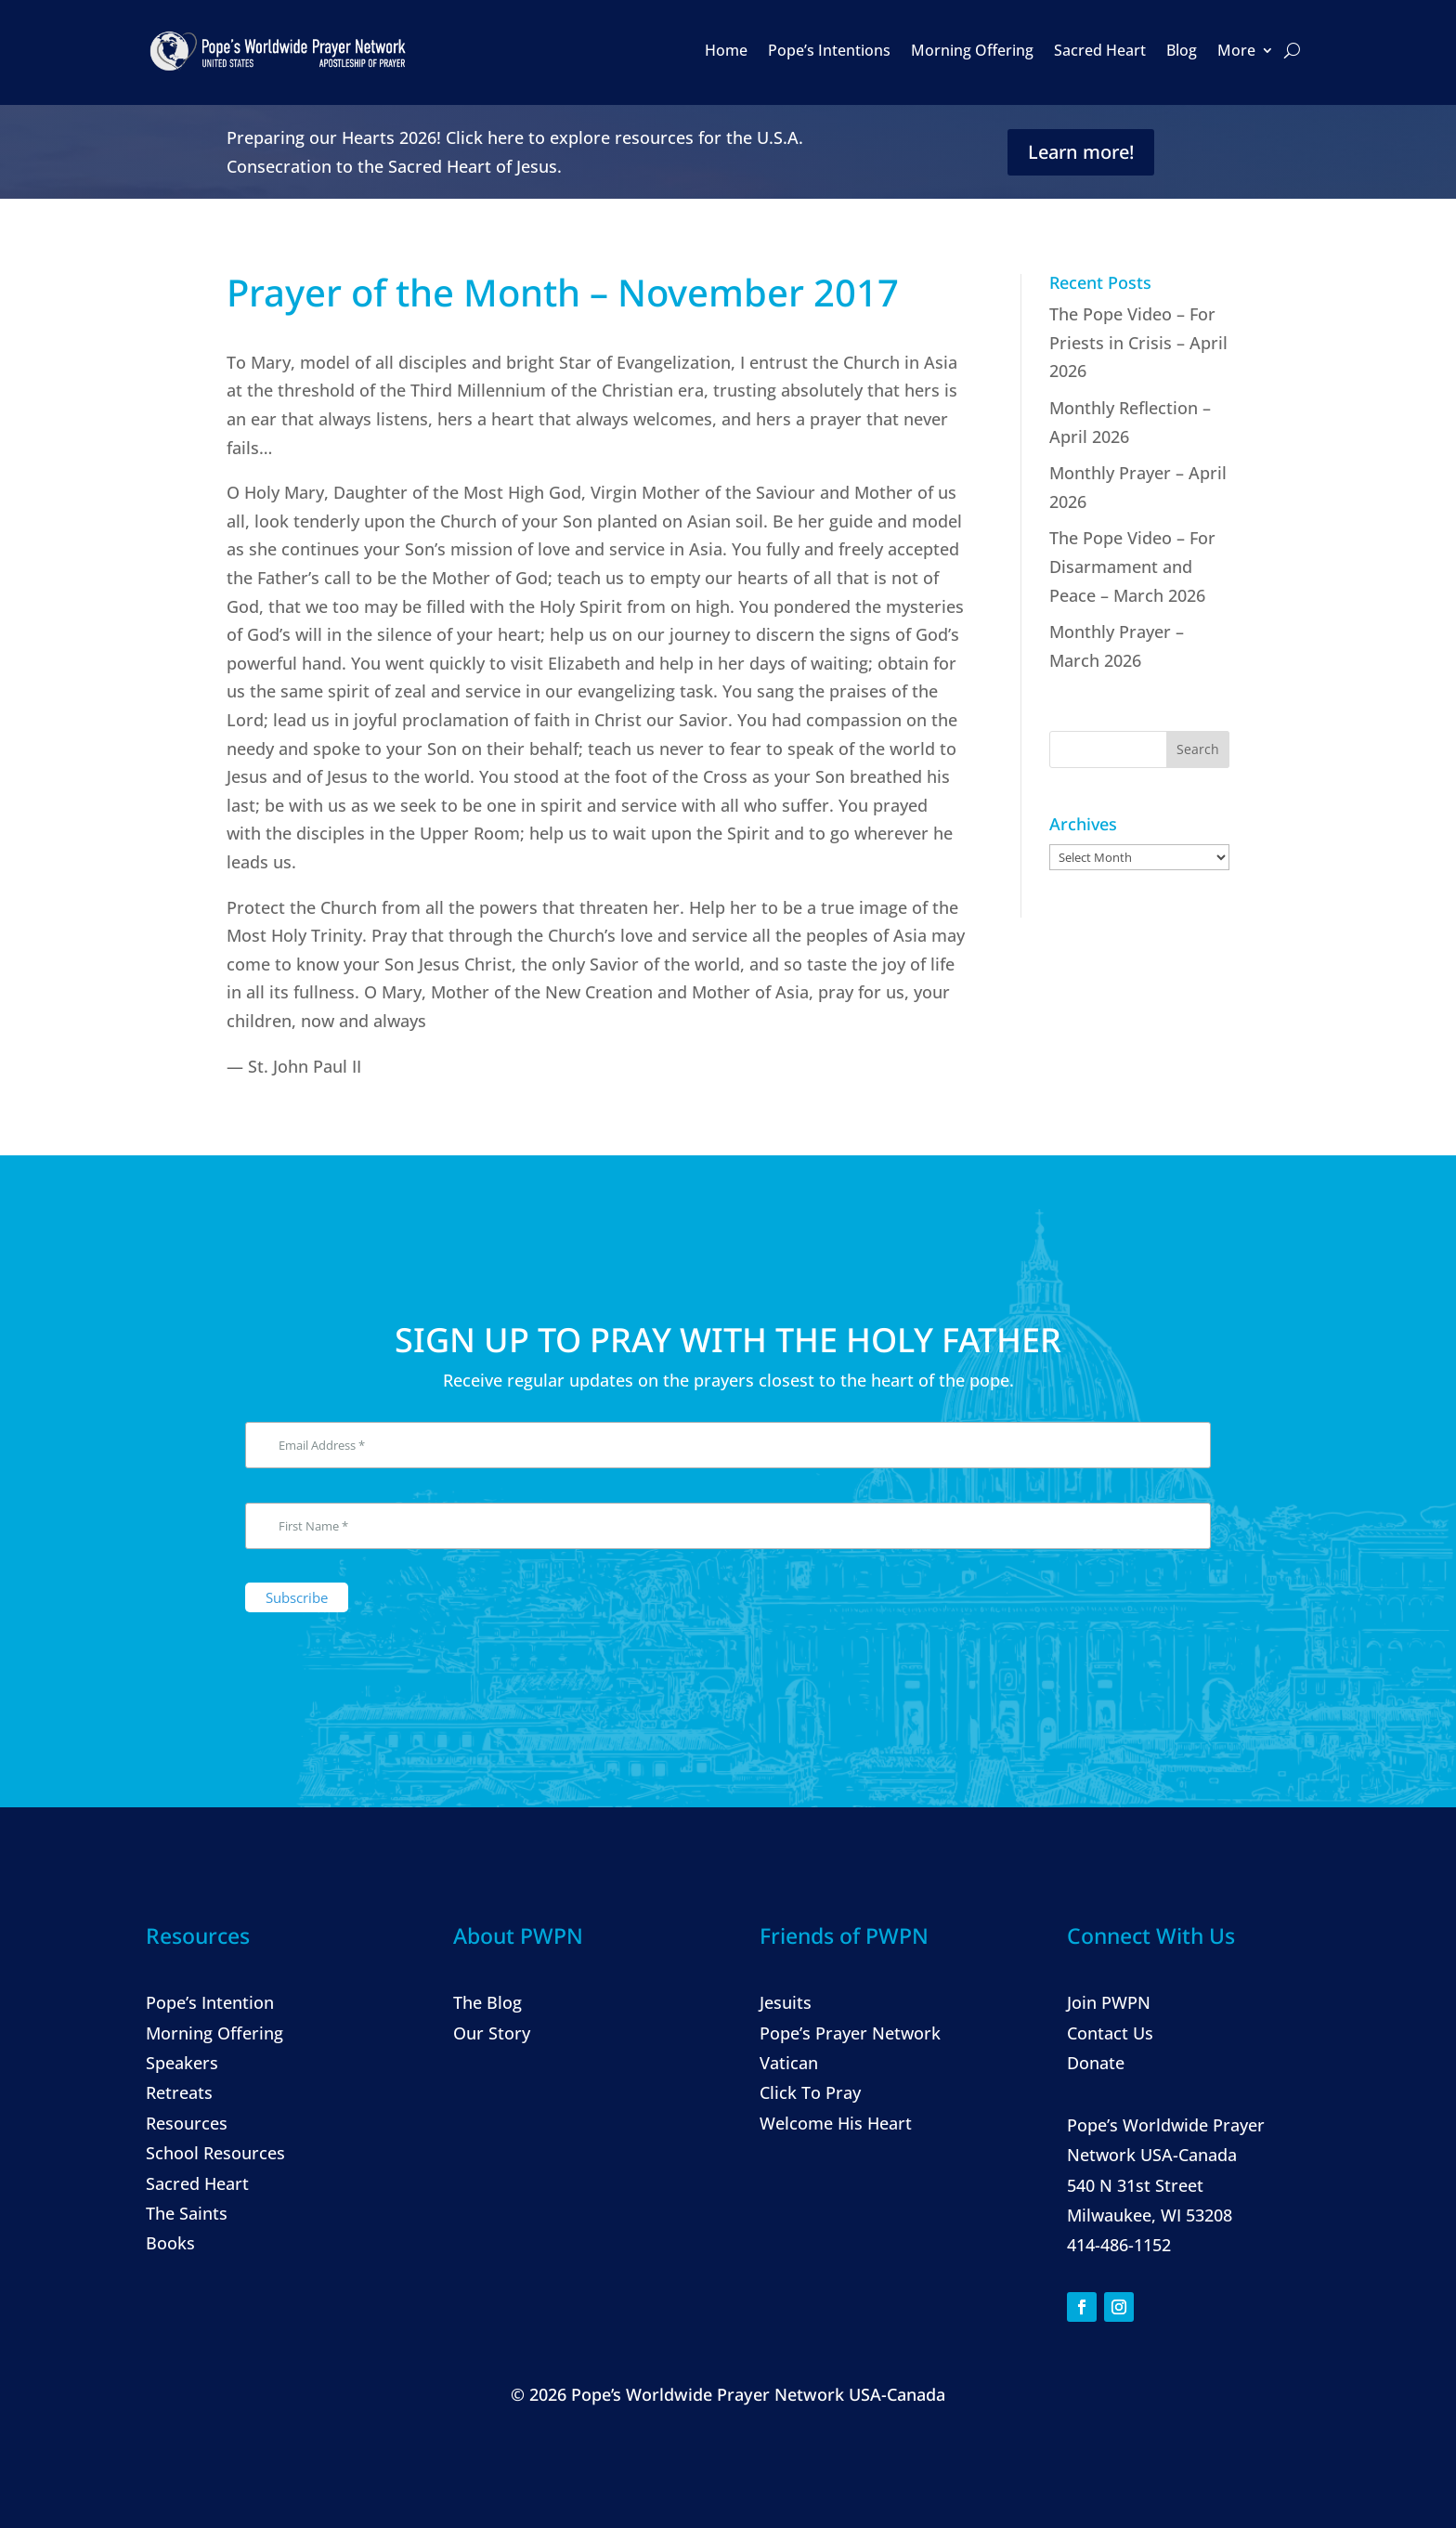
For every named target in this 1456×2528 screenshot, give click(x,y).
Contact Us (1110, 2033)
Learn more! (1081, 151)
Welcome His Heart (836, 2123)
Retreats (179, 2092)
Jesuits (786, 2002)
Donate (1095, 2063)
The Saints (187, 2213)
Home (726, 50)
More (1236, 50)
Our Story (491, 2033)
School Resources (215, 2153)
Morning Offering (972, 50)
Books (170, 2243)
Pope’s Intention (210, 2002)
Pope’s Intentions (829, 50)
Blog (1181, 50)
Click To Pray (810, 2092)
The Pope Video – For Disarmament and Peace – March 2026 (1132, 566)
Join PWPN (1108, 2002)
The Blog (487, 2002)
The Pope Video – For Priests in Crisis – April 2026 (1138, 342)
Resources (187, 2123)
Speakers (182, 2063)
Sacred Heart (1100, 50)
